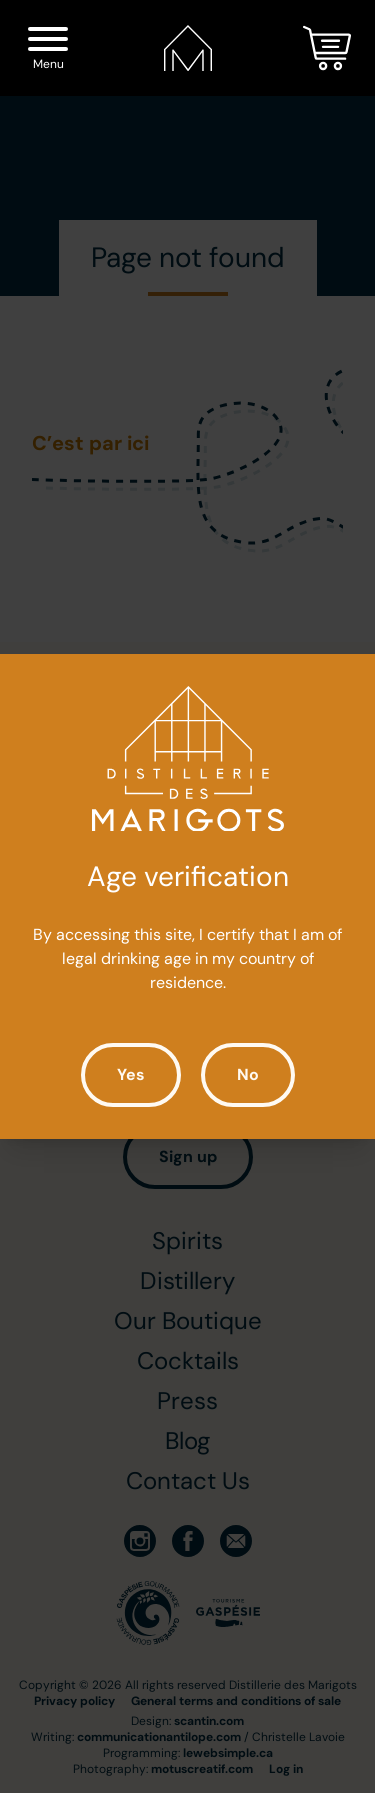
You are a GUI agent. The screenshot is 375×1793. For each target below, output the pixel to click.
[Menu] (48, 42)
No (248, 1074)
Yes (131, 1074)
